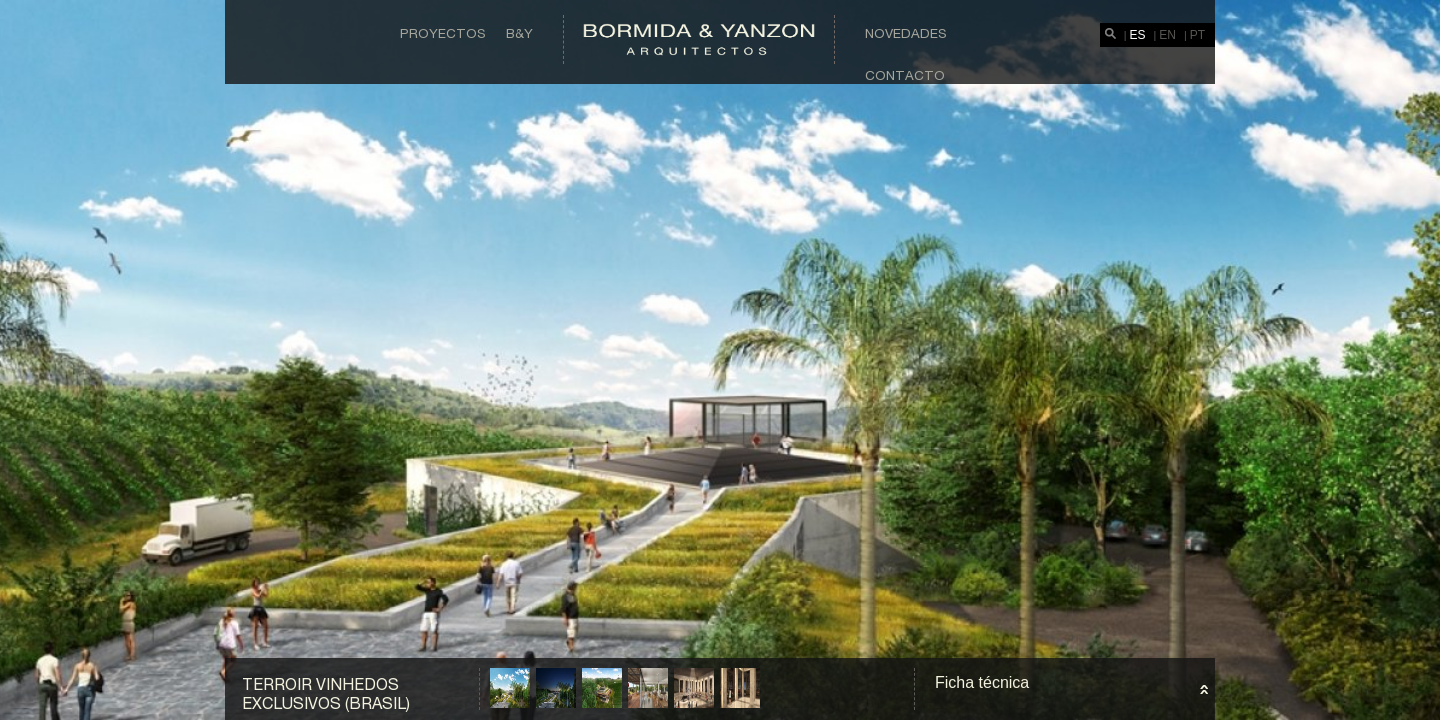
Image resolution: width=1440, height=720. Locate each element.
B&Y (519, 33)
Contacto (905, 75)
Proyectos (443, 33)
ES (1138, 35)
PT (1197, 35)
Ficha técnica (982, 682)
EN (1167, 35)
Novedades (906, 33)
